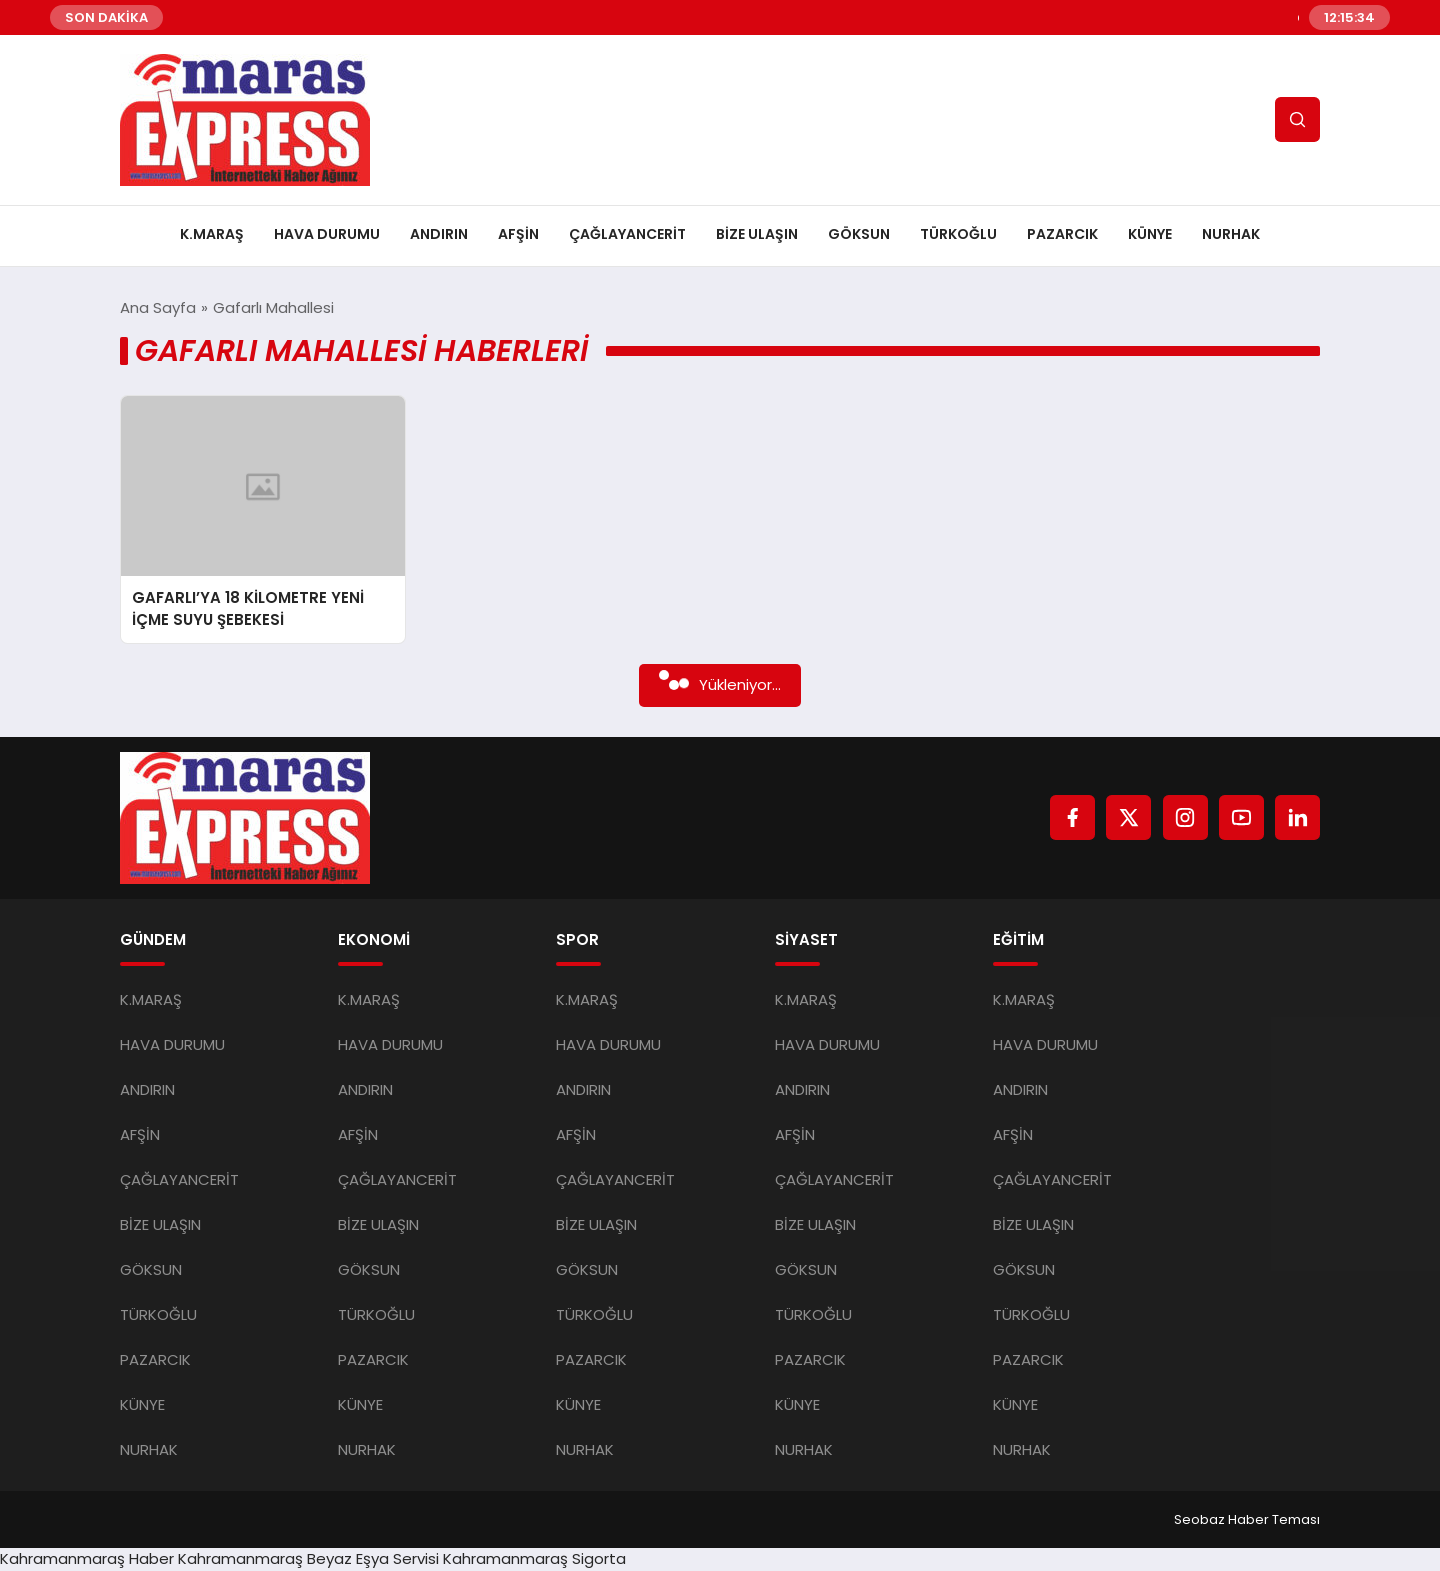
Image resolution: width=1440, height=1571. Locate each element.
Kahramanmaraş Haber (87, 1558)
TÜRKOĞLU (958, 234)
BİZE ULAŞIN (757, 234)
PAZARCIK (1062, 234)
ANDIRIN (439, 234)
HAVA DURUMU (327, 234)
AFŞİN (518, 234)
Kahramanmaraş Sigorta (534, 1558)
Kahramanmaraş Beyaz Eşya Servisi (308, 1558)
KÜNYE (1150, 234)
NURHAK (1231, 234)
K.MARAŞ (212, 234)
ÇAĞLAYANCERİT (627, 234)
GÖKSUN (859, 234)
